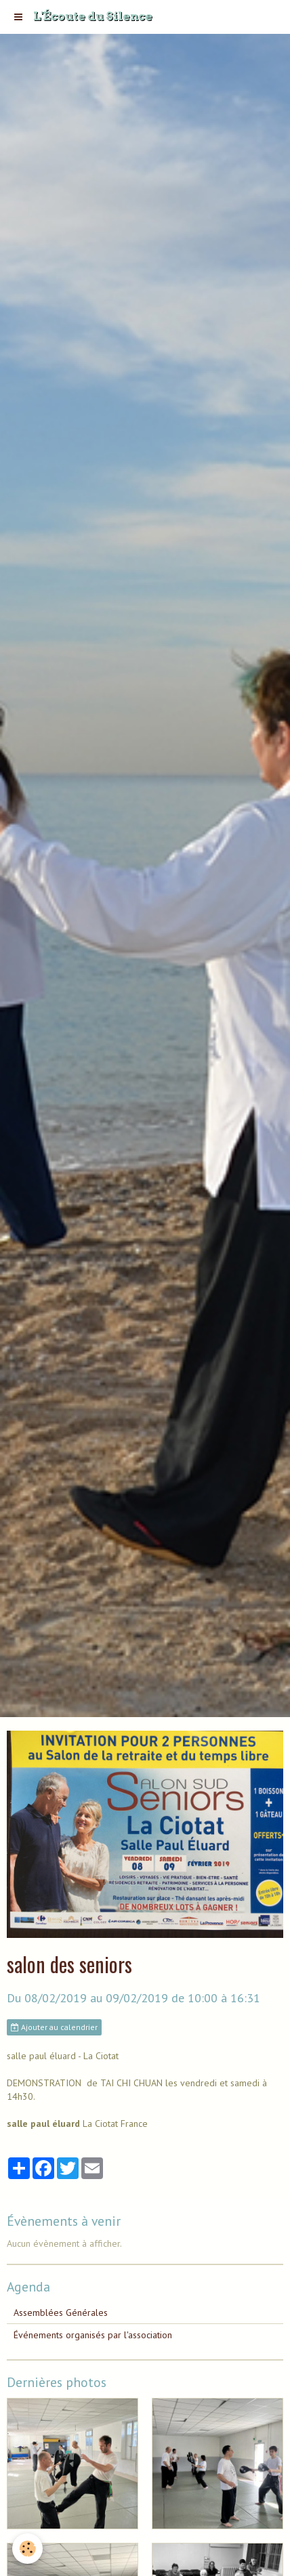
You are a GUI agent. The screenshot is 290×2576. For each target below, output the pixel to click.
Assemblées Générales (61, 2312)
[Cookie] (27, 2548)
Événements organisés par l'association (93, 2335)
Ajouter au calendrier (54, 2027)
